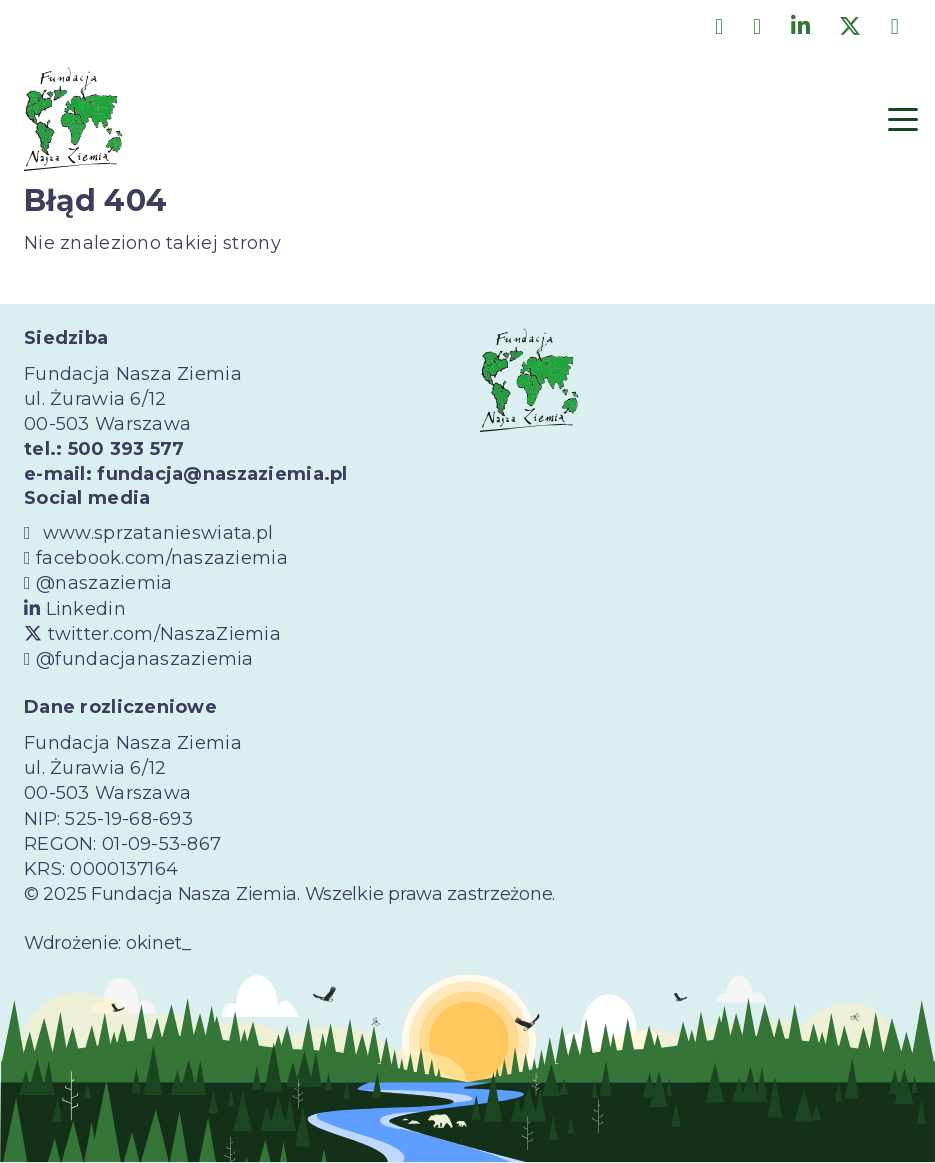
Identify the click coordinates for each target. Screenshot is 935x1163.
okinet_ (158, 943)
